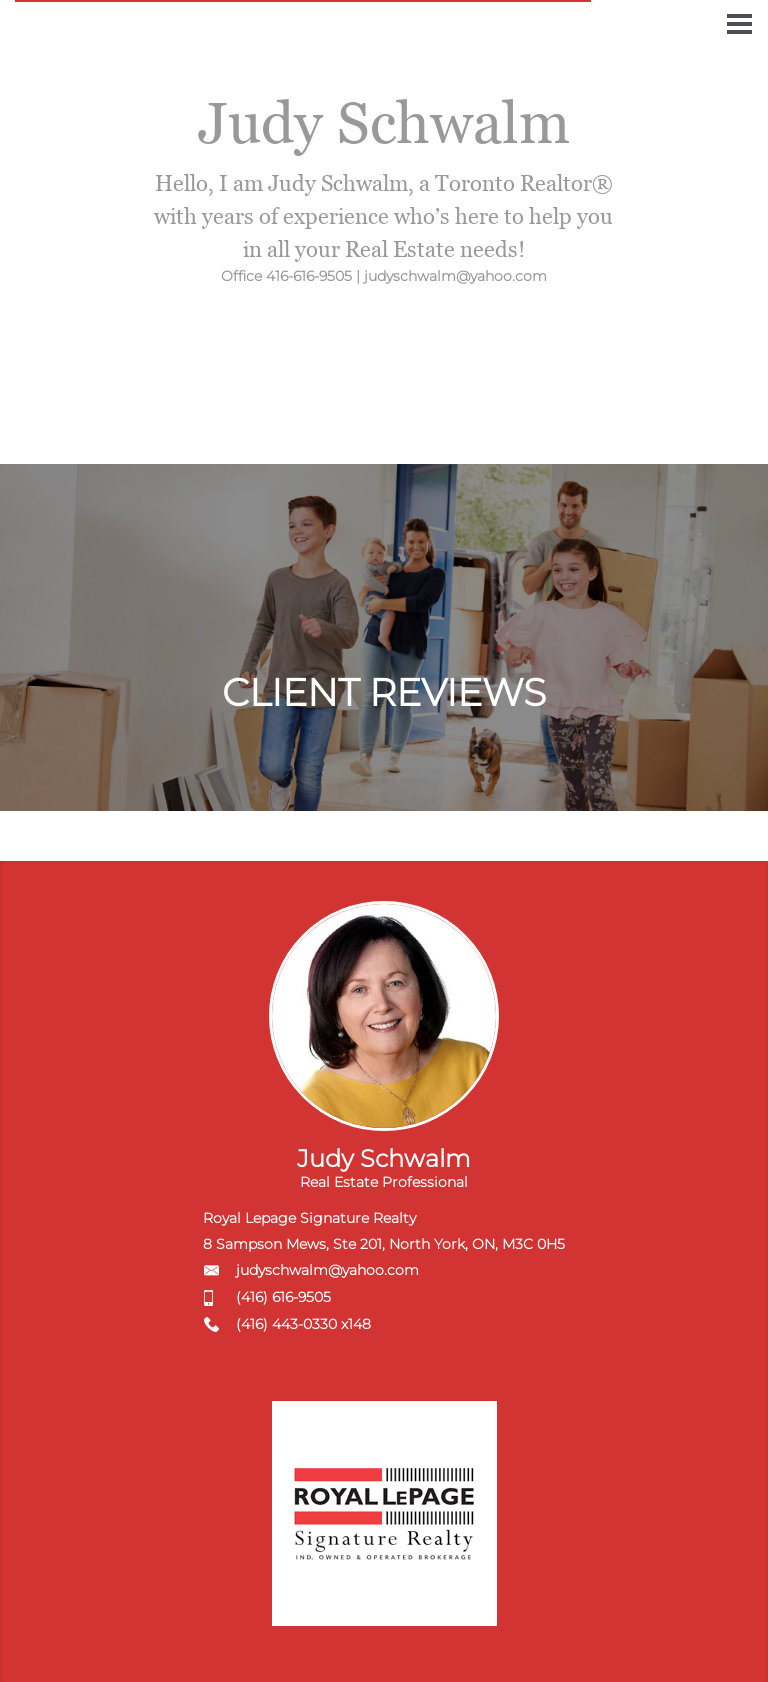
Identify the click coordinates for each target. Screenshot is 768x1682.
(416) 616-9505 (283, 1297)
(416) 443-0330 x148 (303, 1324)
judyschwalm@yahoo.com (327, 1270)
